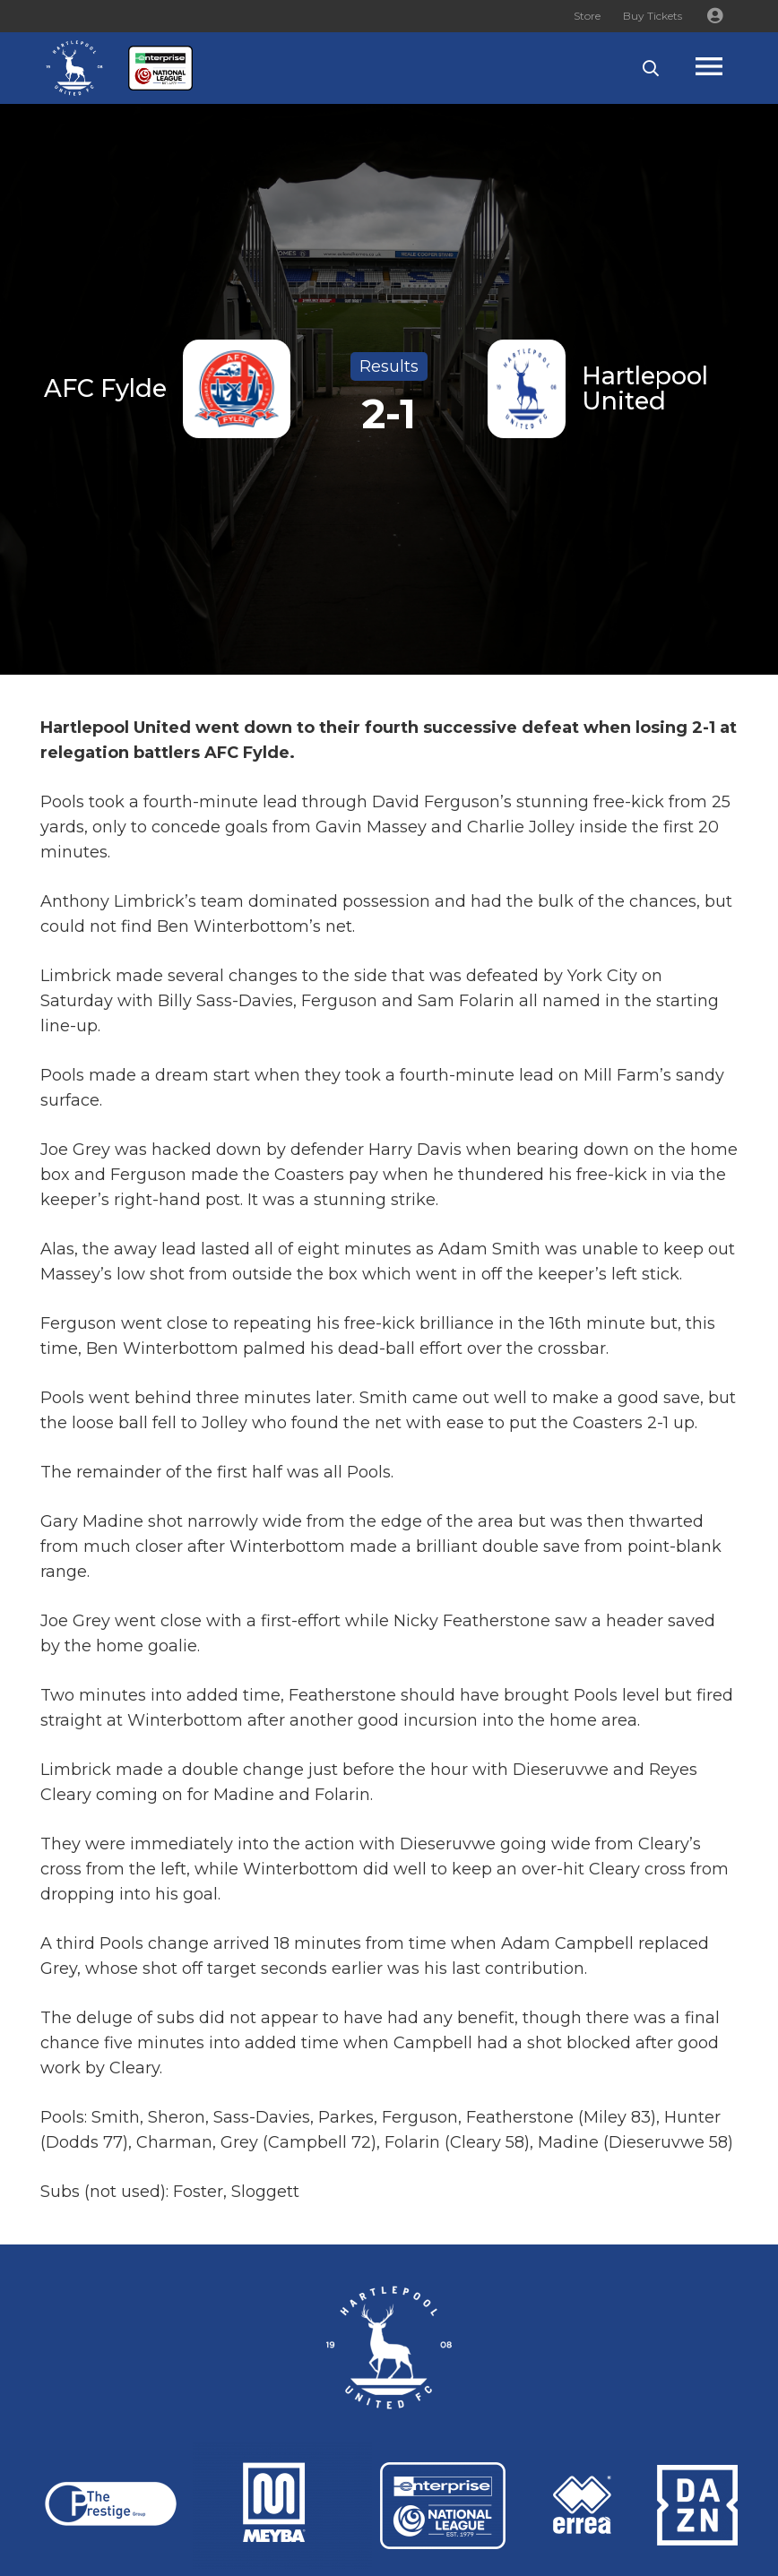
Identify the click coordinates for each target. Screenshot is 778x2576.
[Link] (74, 68)
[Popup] (726, 68)
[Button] (714, 16)
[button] (651, 68)
